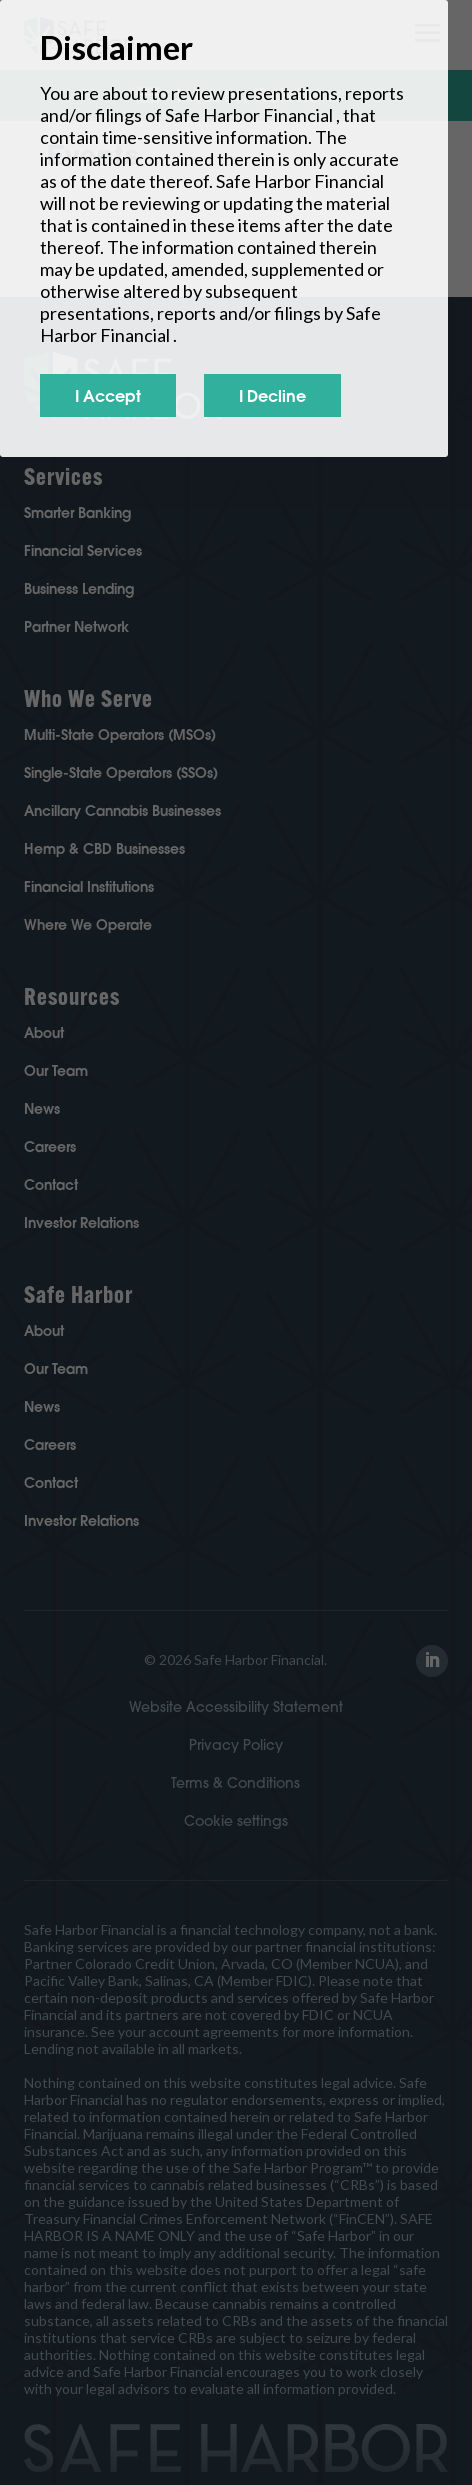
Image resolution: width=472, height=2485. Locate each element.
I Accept (108, 395)
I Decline (272, 395)
